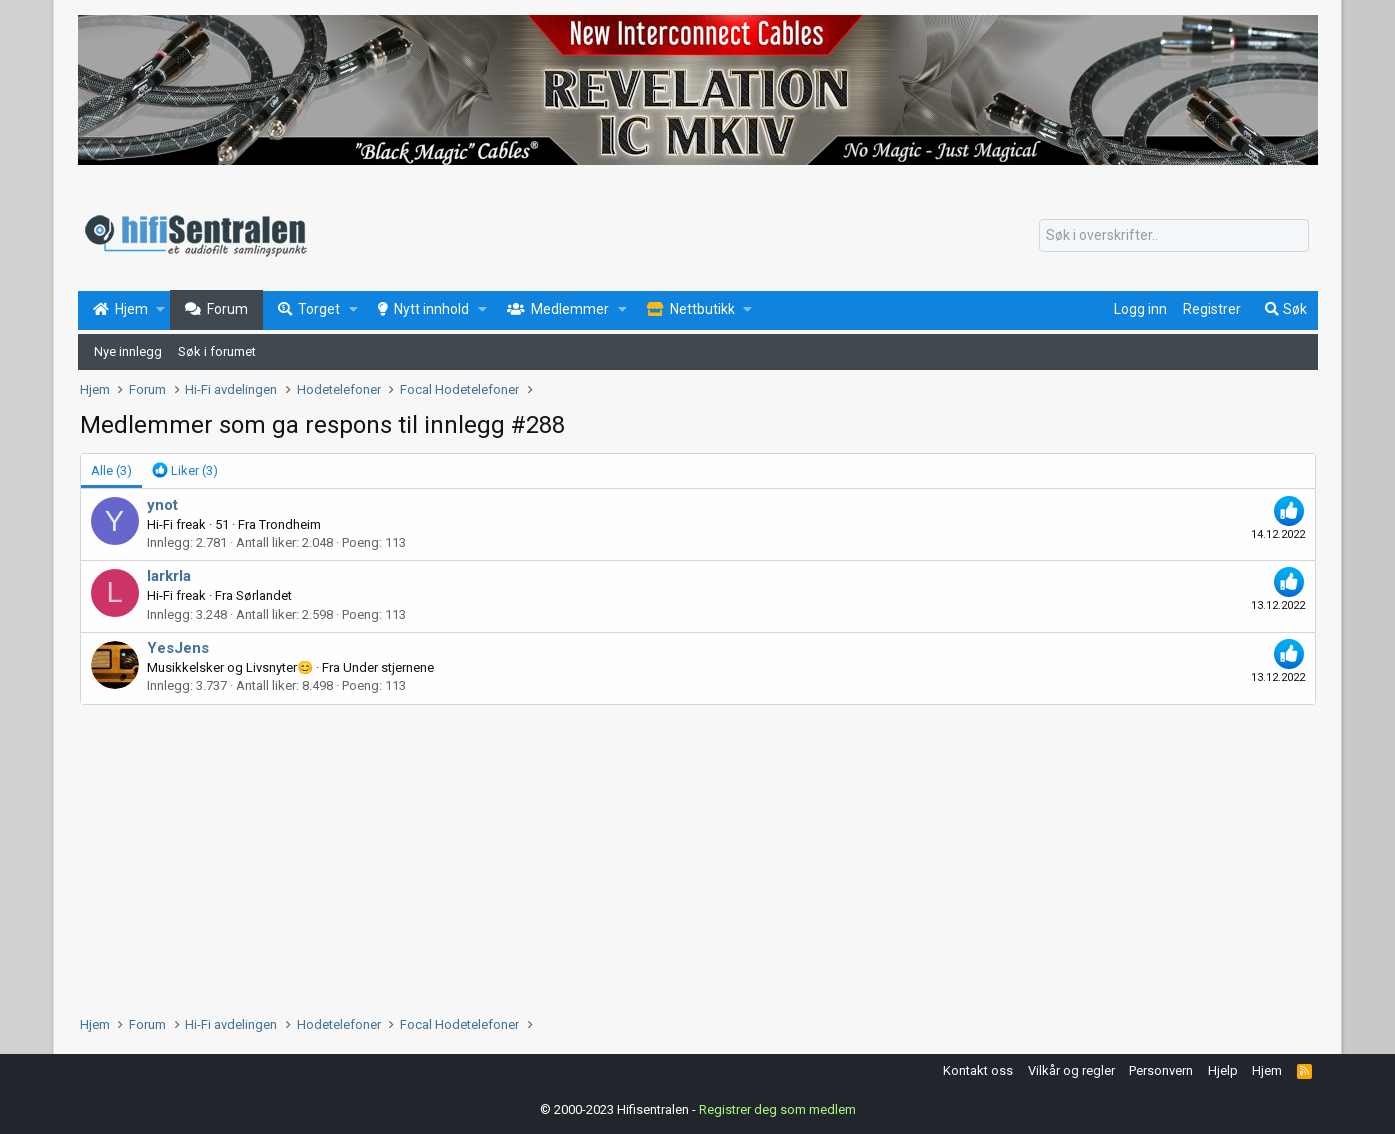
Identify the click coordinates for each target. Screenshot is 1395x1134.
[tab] (185, 471)
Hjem (1267, 1070)
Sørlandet (264, 595)
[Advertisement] (680, 855)
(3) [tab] (111, 470)
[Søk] (1174, 236)
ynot (162, 505)
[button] (160, 310)
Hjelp (1223, 1070)
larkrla (169, 576)
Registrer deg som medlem (777, 1109)
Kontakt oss (978, 1070)
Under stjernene (388, 667)
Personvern (1161, 1070)
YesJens (178, 648)
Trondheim (290, 524)
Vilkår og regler (1071, 1070)
